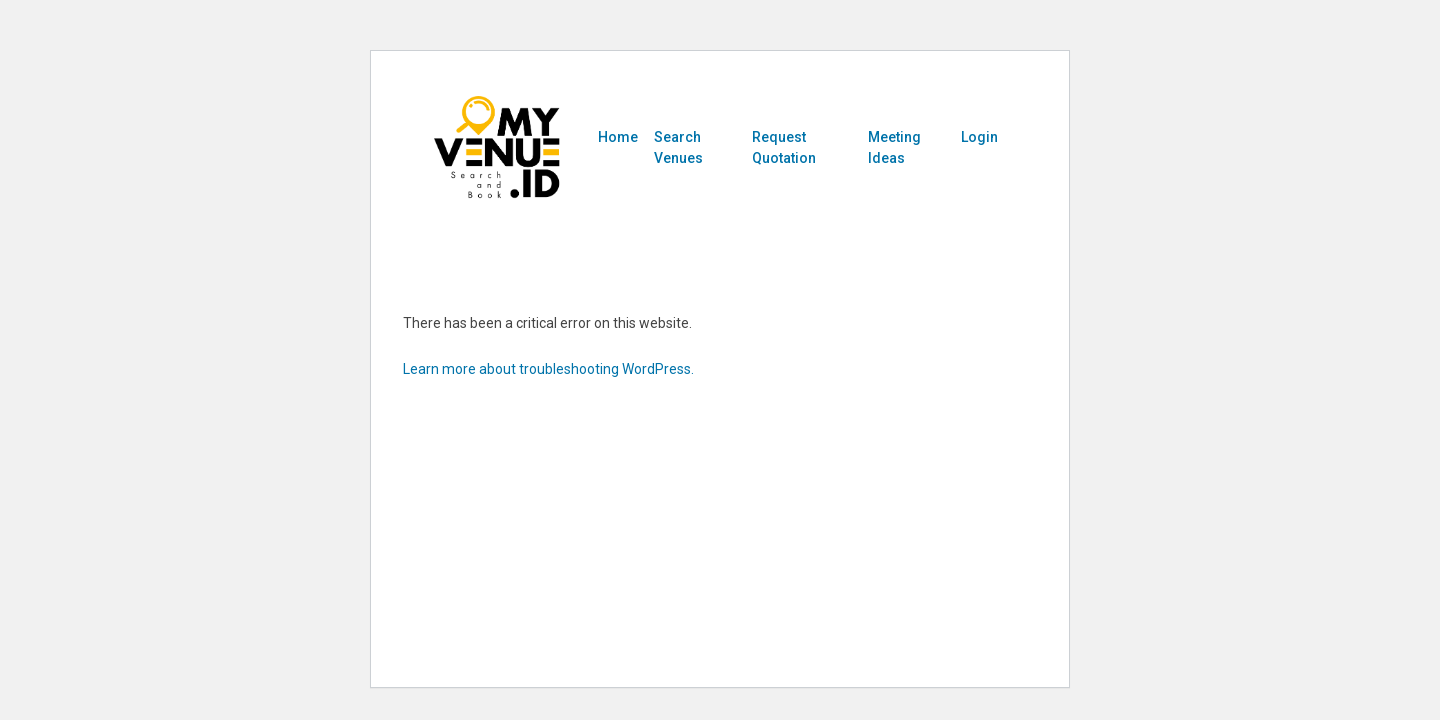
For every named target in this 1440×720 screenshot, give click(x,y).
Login (979, 137)
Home (618, 137)
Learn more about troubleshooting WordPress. (548, 369)
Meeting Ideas (894, 147)
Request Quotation (784, 147)
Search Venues (678, 147)
